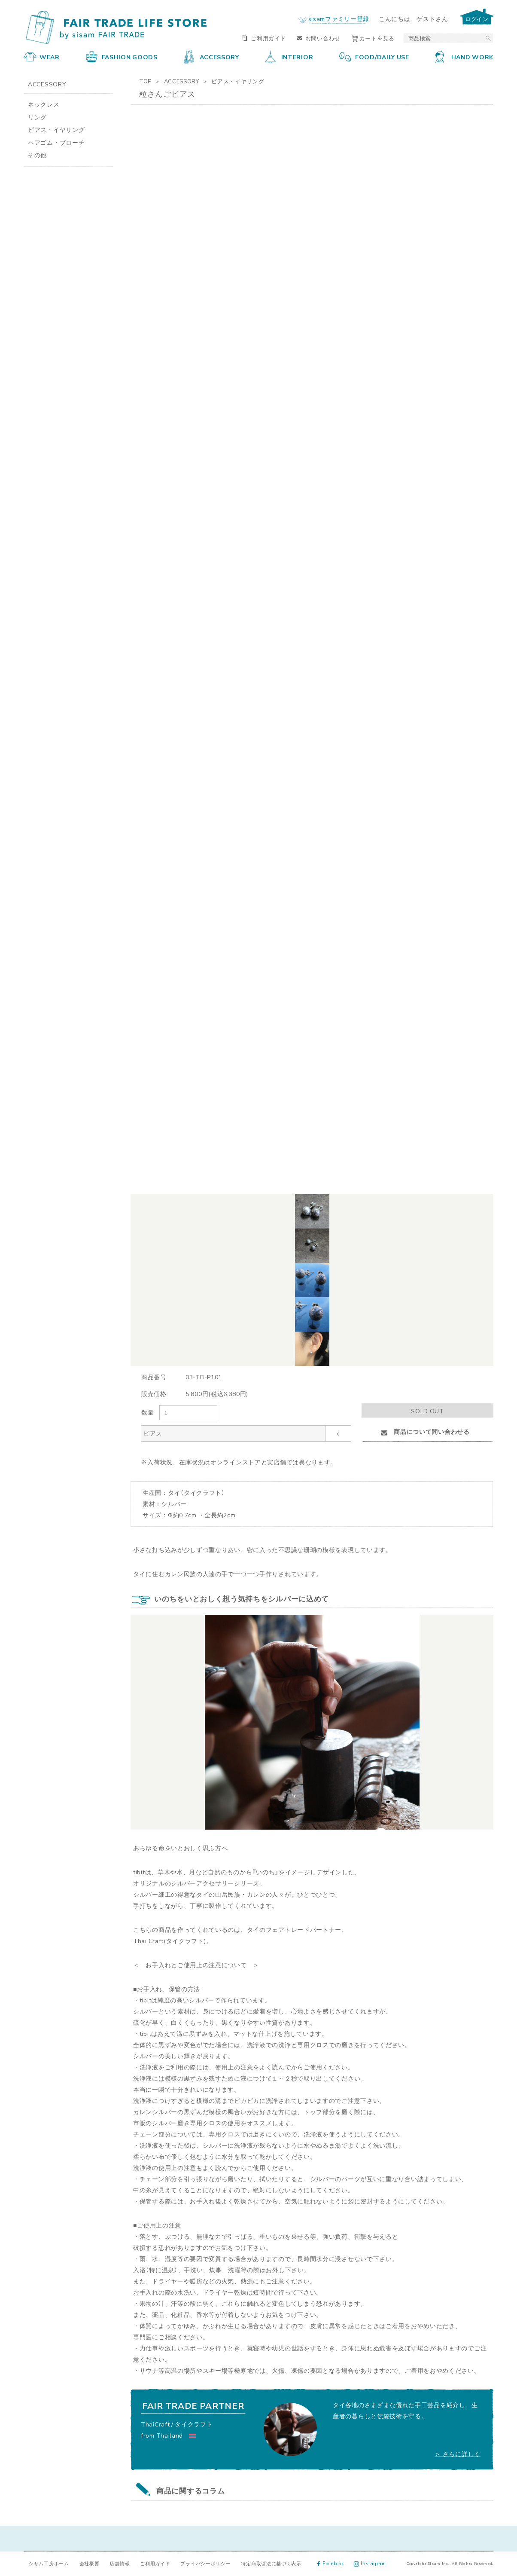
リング (37, 117)
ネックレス (44, 104)
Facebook (330, 2563)
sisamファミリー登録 (338, 18)
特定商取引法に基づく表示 (271, 2563)
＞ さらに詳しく (458, 2453)
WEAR (42, 56)
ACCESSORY (211, 56)
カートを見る (373, 38)
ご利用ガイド (264, 38)
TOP (145, 81)
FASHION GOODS (122, 56)
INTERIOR (289, 56)
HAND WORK (464, 56)
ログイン (477, 19)
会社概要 (89, 2563)
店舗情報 (119, 2563)
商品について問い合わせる (427, 1431)
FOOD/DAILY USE (374, 56)
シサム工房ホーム (49, 2563)
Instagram (370, 2563)
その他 (37, 154)
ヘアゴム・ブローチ (56, 142)
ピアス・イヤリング (237, 81)
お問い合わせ (319, 38)
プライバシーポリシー (205, 2563)
